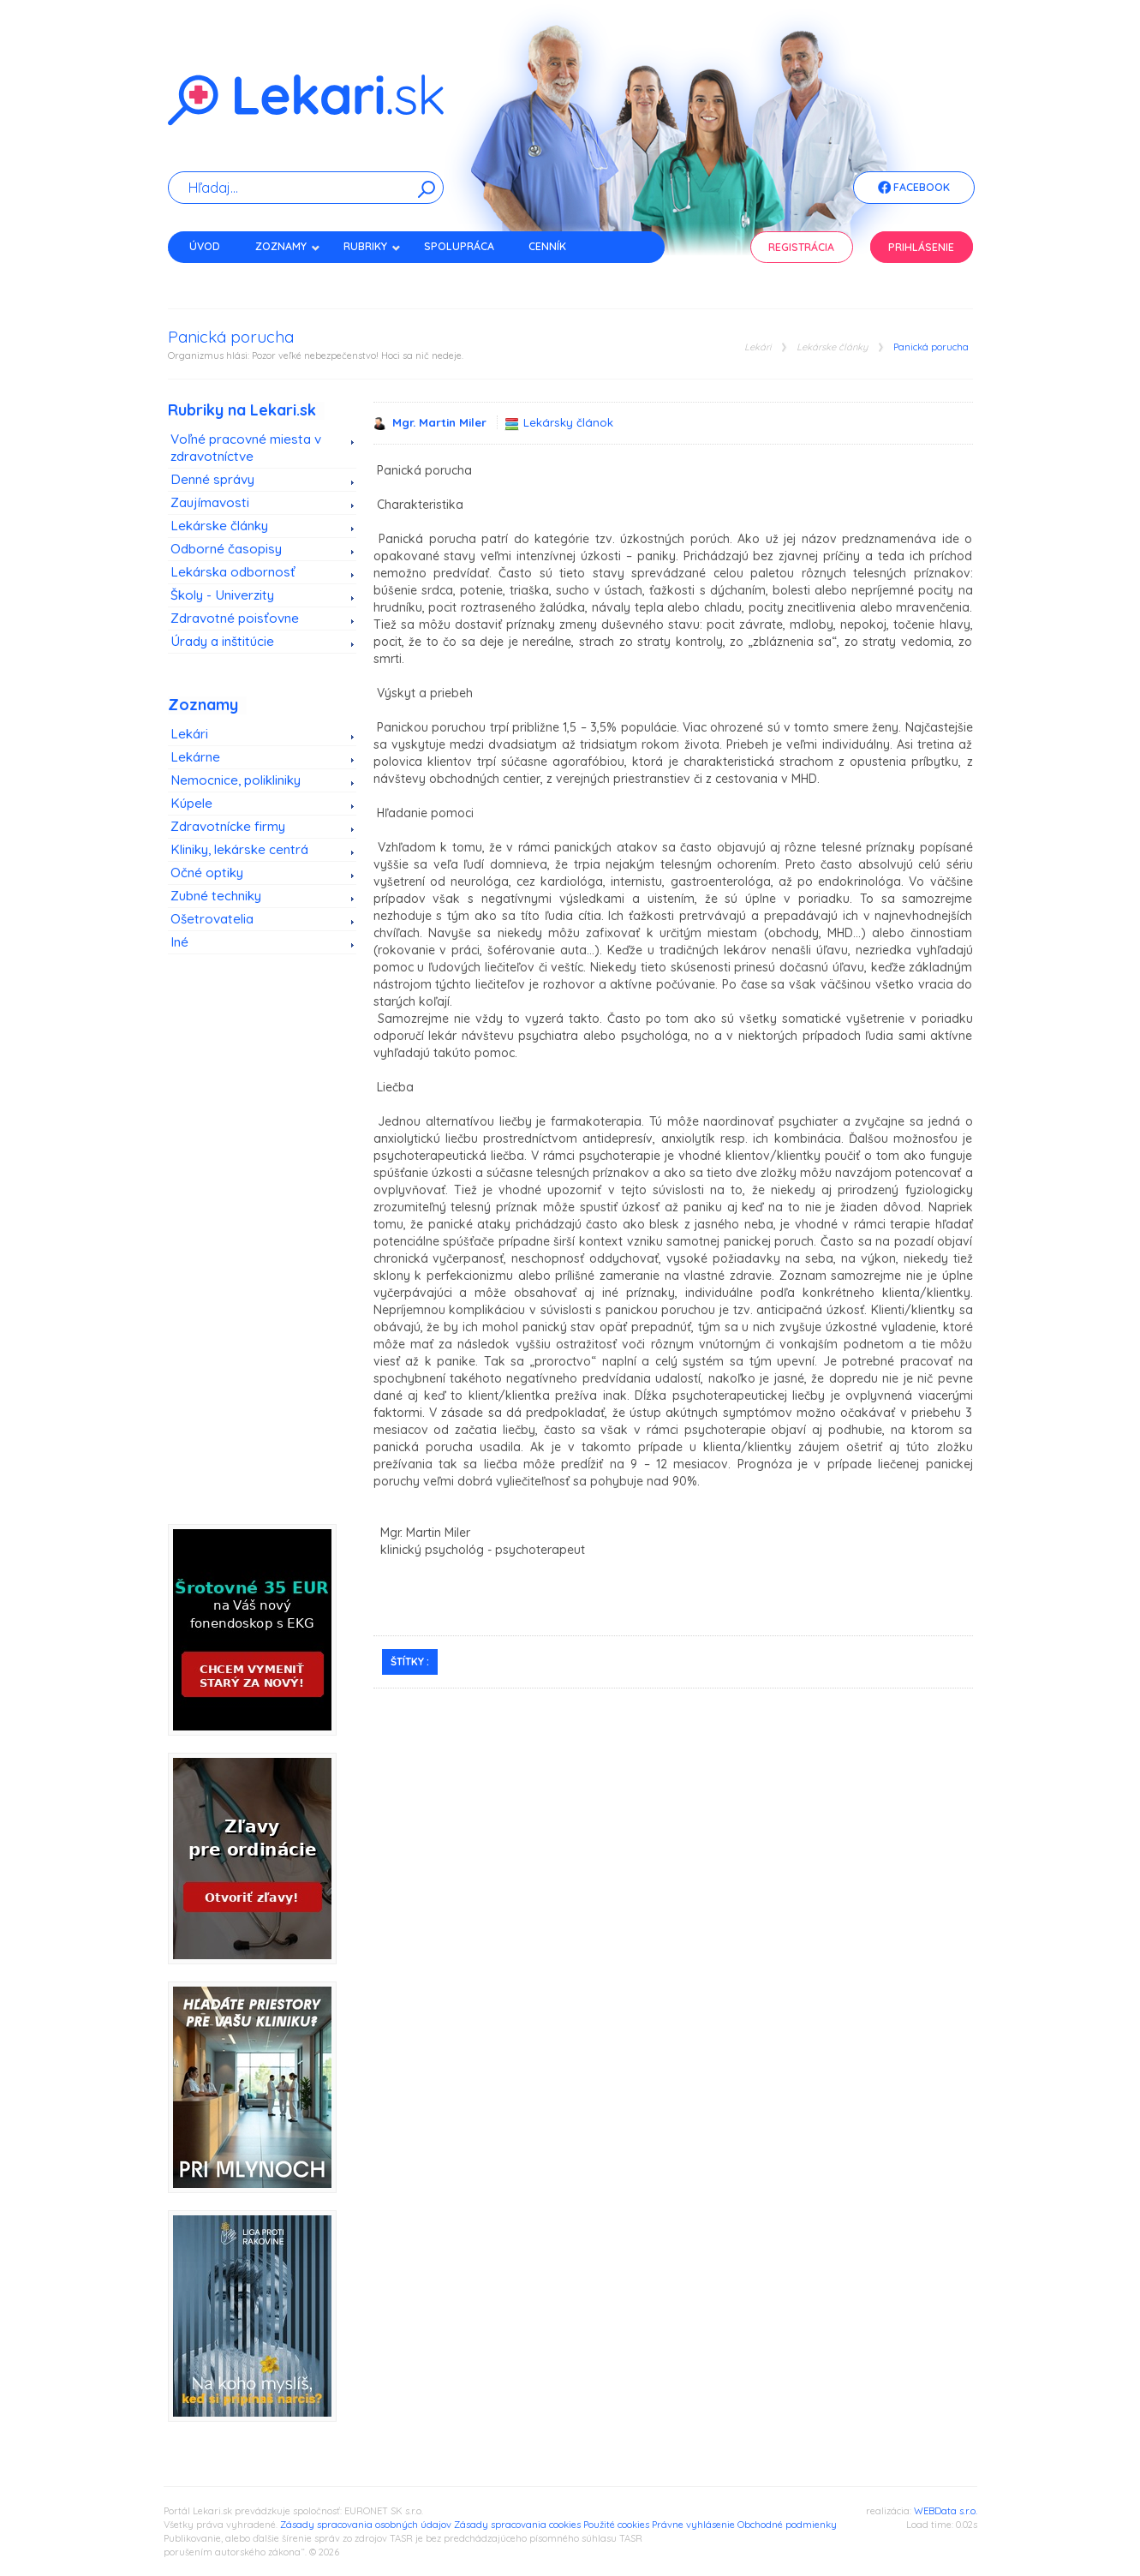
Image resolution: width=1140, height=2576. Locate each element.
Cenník (547, 246)
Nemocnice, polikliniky (235, 780)
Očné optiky (206, 872)
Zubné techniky (215, 896)
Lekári (757, 347)
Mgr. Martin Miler (441, 422)
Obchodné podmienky (787, 2525)
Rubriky (372, 246)
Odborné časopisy (226, 549)
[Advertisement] (262, 1254)
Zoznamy (287, 246)
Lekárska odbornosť (232, 572)
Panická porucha (931, 347)
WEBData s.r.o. (945, 2511)
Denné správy (212, 479)
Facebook (914, 188)
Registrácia (801, 247)
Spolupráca (459, 246)
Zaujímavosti (209, 502)
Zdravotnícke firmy (227, 826)
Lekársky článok (568, 422)
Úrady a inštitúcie (222, 641)
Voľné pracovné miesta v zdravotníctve (245, 447)
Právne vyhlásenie (693, 2525)
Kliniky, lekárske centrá (239, 849)
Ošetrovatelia (212, 919)
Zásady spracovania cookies (517, 2525)
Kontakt (213, 276)
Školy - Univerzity (222, 595)
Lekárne (195, 757)
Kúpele (191, 803)
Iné (179, 942)
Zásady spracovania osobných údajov (365, 2525)
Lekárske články (832, 347)
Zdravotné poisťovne (234, 618)
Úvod (204, 246)
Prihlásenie (921, 247)
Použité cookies (616, 2525)
